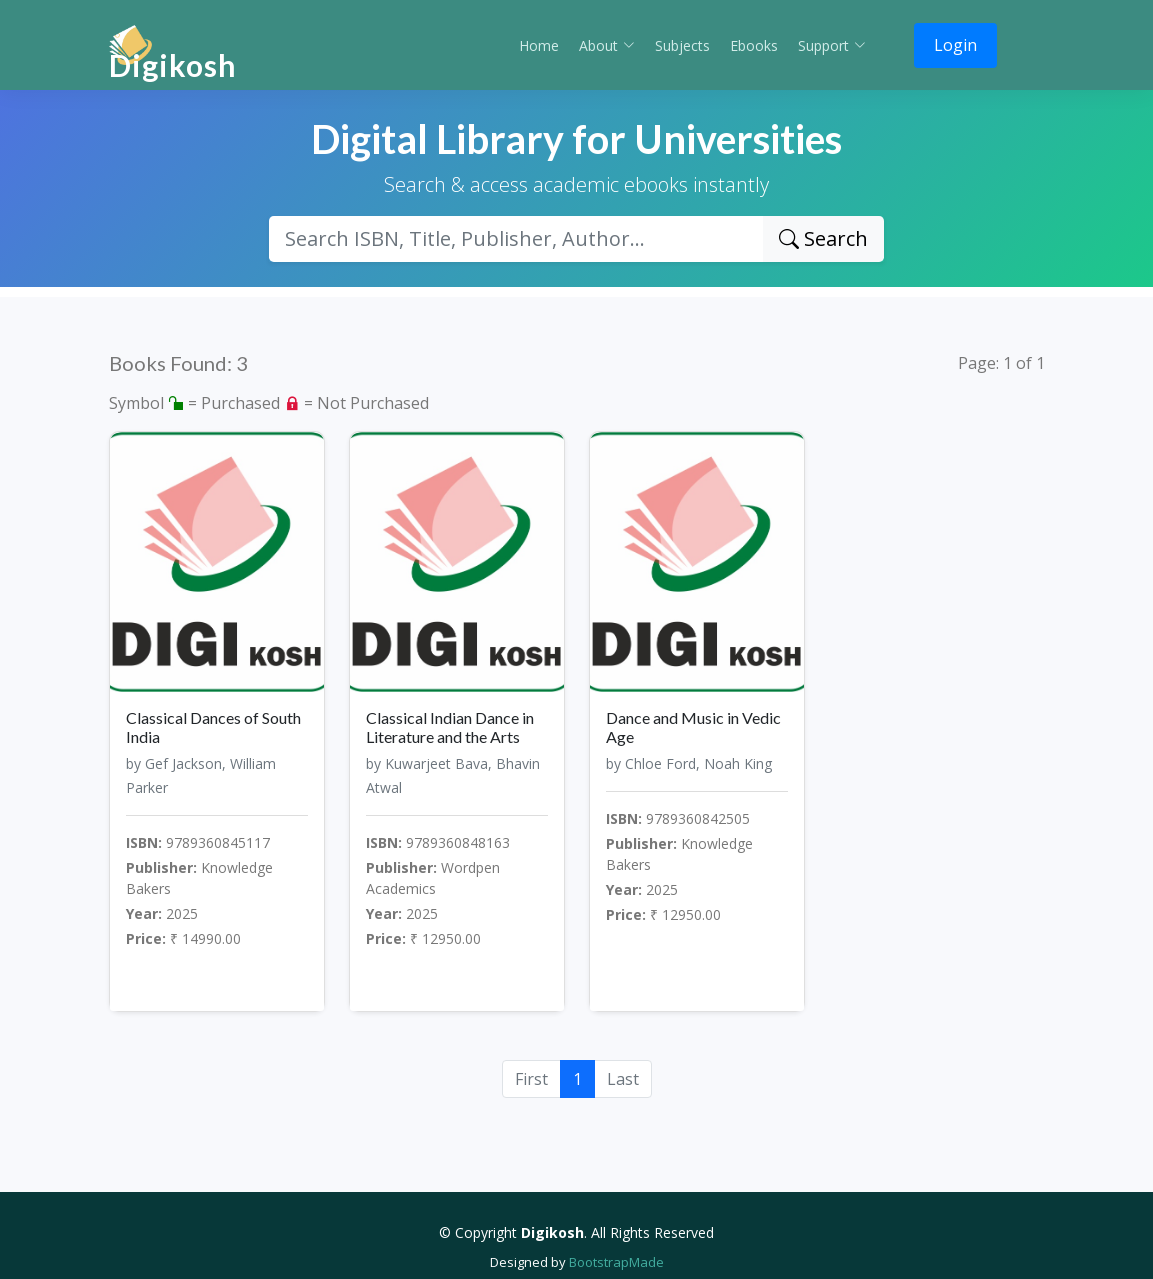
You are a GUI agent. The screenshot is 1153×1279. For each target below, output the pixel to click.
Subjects (682, 45)
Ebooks (754, 45)
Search (823, 238)
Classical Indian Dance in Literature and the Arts (450, 727)
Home (539, 45)
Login (955, 45)
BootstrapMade (616, 1262)
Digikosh (173, 65)
